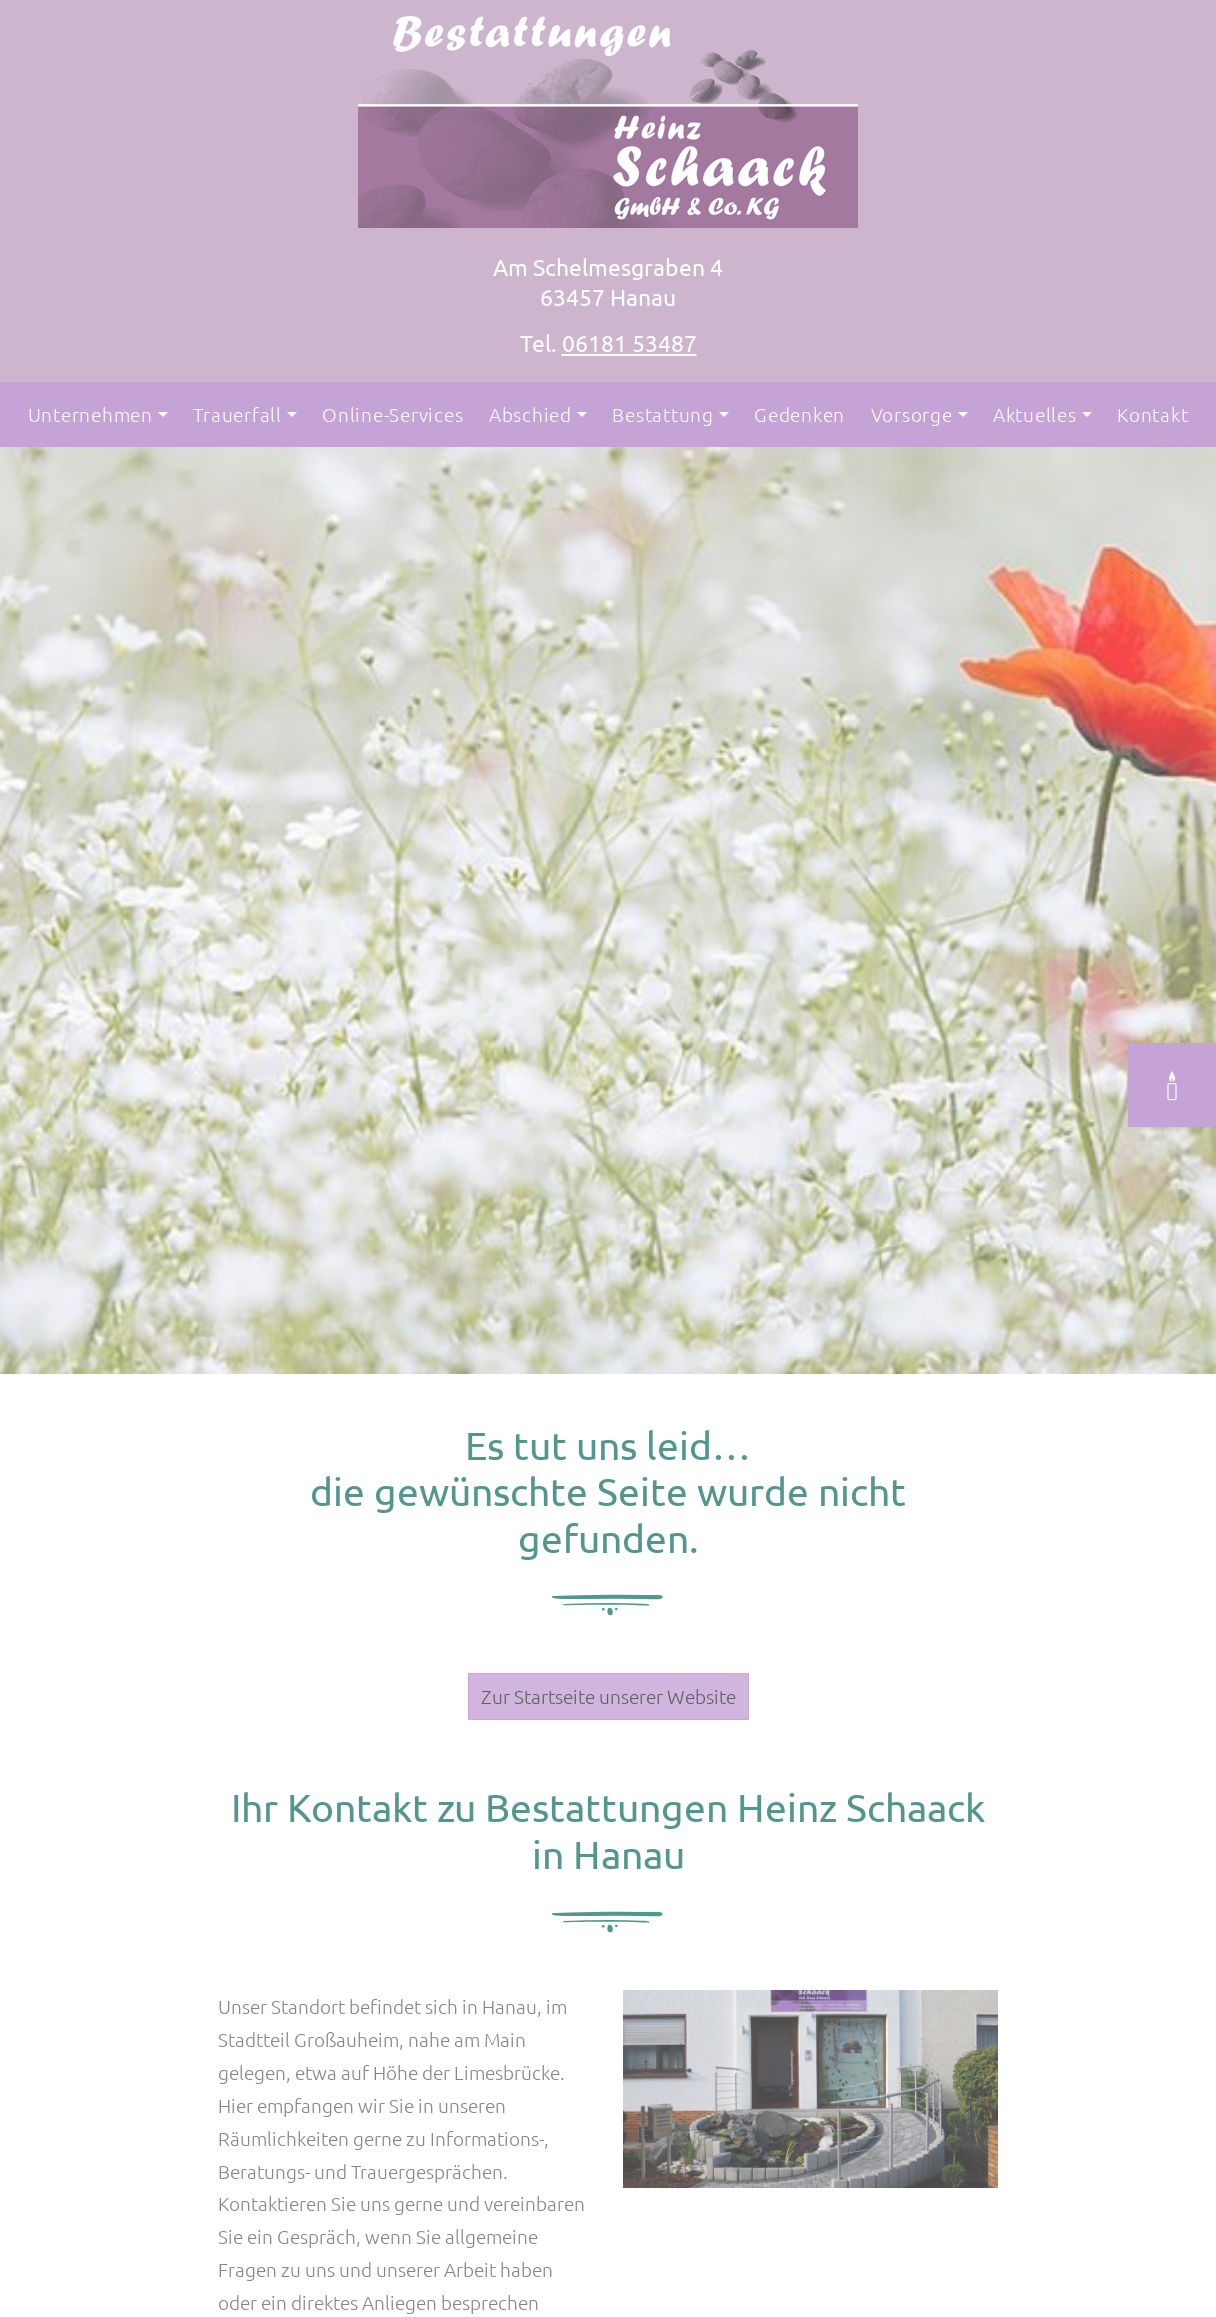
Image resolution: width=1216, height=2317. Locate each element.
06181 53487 (629, 342)
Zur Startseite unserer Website (608, 1696)
